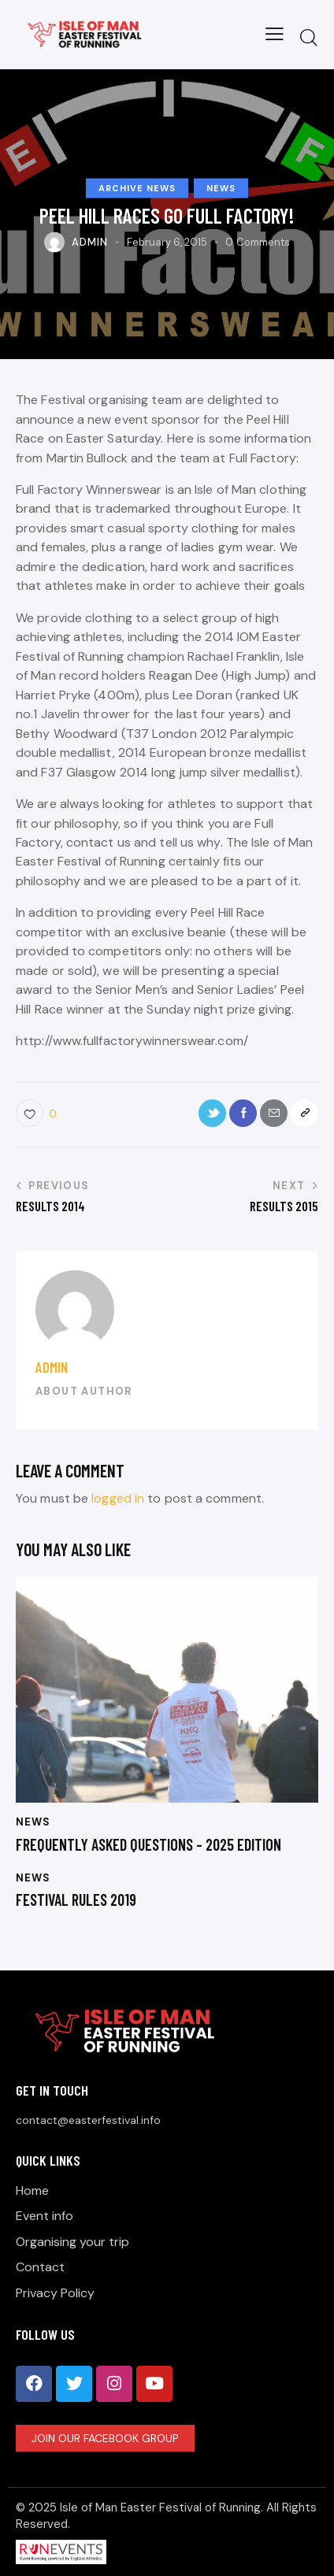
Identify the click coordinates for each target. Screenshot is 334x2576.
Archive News (137, 188)
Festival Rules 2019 (76, 1899)
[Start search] (309, 37)
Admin (51, 1367)
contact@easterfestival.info (88, 2120)
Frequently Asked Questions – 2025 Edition (148, 1844)
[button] (274, 33)
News (221, 188)
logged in (117, 1498)
